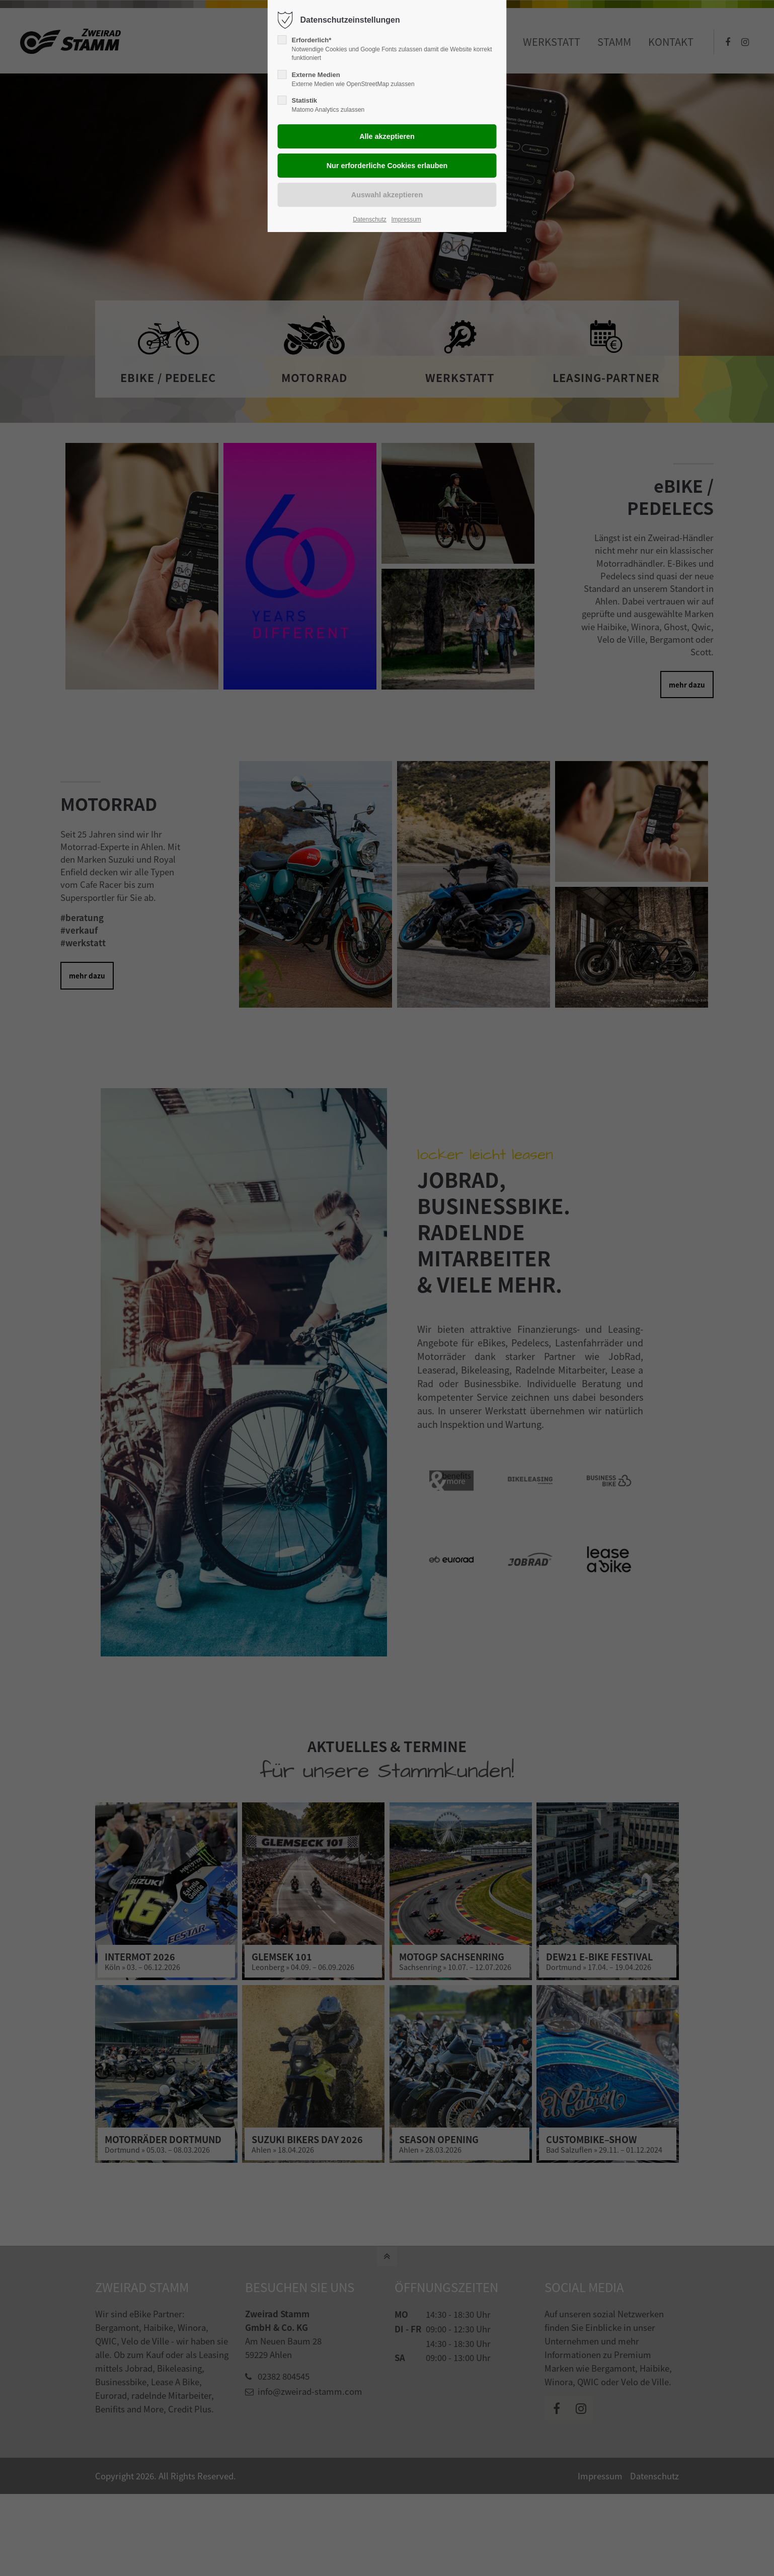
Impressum (406, 219)
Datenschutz (369, 219)
